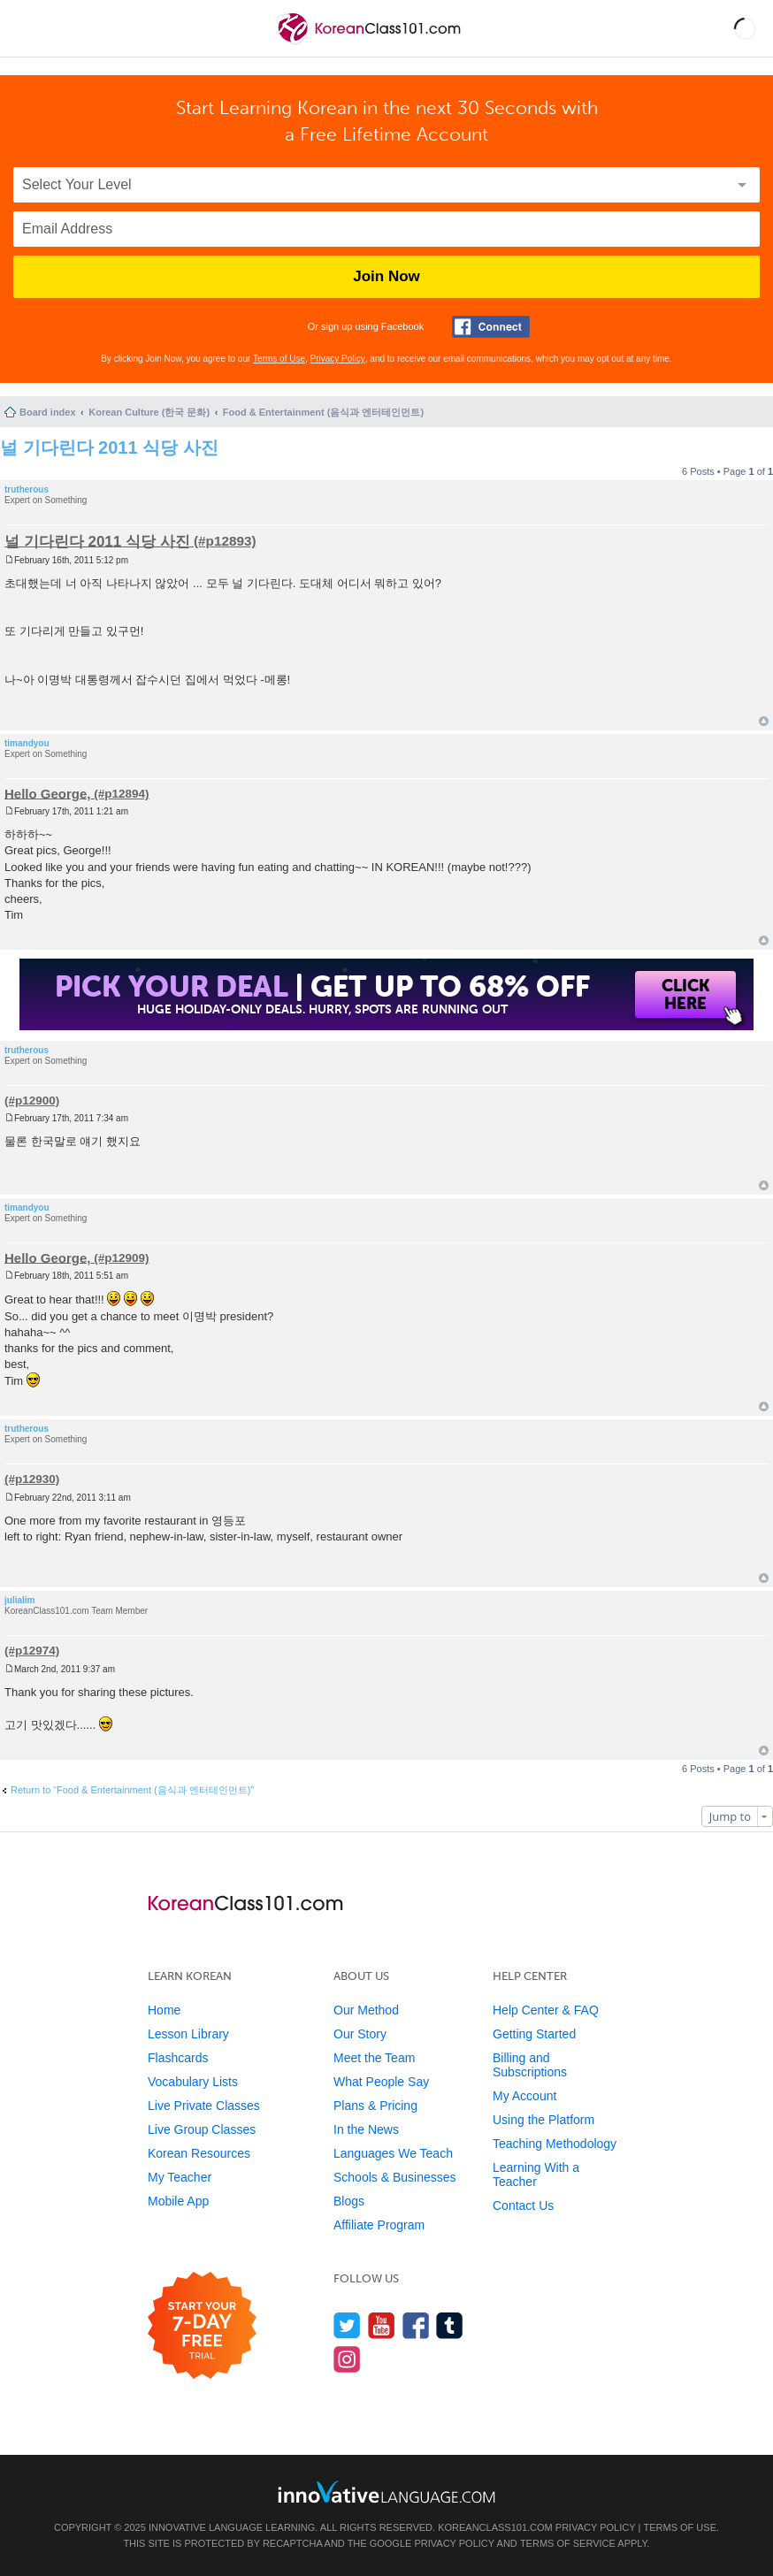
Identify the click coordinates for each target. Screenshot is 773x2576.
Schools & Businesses (394, 2177)
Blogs (348, 2201)
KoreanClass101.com (495, 2527)
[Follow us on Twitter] (347, 2325)
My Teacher (179, 2177)
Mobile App (178, 2201)
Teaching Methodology (554, 2143)
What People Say (381, 2082)
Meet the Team (374, 2058)
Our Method (366, 2010)
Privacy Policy (337, 358)
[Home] (370, 43)
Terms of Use (279, 358)
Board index (47, 412)
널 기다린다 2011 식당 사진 (109, 447)
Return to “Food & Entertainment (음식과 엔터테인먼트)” (132, 1790)
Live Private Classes (204, 2105)
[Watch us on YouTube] (381, 2325)
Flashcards (178, 2058)
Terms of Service (568, 2543)
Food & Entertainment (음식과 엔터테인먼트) (323, 412)
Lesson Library (188, 2034)
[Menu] (28, 28)
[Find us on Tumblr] (449, 2325)
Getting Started (534, 2034)
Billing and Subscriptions (530, 2065)
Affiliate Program (379, 2225)
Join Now (386, 276)
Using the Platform (543, 2120)
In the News (366, 2129)
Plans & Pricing (375, 2105)
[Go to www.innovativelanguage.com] (386, 2491)
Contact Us (523, 2205)
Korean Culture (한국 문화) (149, 412)
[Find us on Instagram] (347, 2359)
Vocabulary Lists (193, 2082)
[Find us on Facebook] (416, 2325)
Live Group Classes (202, 2129)
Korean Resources (199, 2153)
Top (764, 721)
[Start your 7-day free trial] (202, 2326)
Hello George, (47, 792)
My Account (524, 2096)
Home (164, 2010)
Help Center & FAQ (546, 2010)
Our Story (359, 2034)
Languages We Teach (393, 2153)
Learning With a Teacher (536, 2174)
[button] (745, 28)
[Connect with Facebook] (491, 327)
